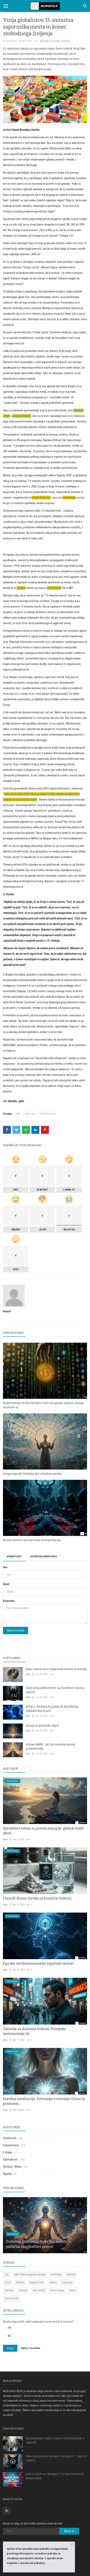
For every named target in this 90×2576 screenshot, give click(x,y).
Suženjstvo (30, 1113)
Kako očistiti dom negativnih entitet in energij (56, 1669)
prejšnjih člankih (21, 416)
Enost (8, 2282)
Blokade (71, 2274)
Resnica (20, 2282)
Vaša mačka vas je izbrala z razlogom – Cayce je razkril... (56, 2458)
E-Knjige (7, 2152)
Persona (9, 2290)
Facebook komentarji (43, 1556)
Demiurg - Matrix (12, 2166)
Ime (5, 1567)
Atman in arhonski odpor (42, 1725)
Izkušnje (23, 2290)
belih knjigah (54, 588)
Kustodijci (56, 2274)
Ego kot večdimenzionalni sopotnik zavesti (38, 1963)
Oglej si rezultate (30, 2348)
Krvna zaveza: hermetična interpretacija (32, 1540)
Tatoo (72, 2290)
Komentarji (14, 1556)
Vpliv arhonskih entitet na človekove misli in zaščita (55, 1690)
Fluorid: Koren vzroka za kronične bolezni (37, 1898)
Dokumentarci (11, 2145)
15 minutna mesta (47, 1113)
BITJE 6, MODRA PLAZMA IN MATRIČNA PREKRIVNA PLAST (52, 1709)
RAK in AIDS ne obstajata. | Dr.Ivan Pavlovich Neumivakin (54, 2476)
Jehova (53, 2282)
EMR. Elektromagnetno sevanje (29, 2274)
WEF (18, 1113)
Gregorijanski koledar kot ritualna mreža (32, 1473)
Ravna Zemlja (57, 2290)
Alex (28, 1674)
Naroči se (69, 2531)
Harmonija (67, 2282)
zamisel (21, 588)
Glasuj (10, 2348)
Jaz (7, 2274)
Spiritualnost (10, 2159)
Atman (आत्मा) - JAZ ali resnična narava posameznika (50, 1746)
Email (6, 1584)
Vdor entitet (39, 2290)
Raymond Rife (37, 2282)
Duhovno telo (12, 2298)
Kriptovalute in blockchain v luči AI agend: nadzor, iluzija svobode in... (43, 1405)
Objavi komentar (16, 1630)
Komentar (9, 1600)
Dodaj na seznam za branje (54, 41)
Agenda (7, 2174)
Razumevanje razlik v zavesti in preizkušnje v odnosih (55, 2440)
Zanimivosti (10, 41)
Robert (7, 1311)
